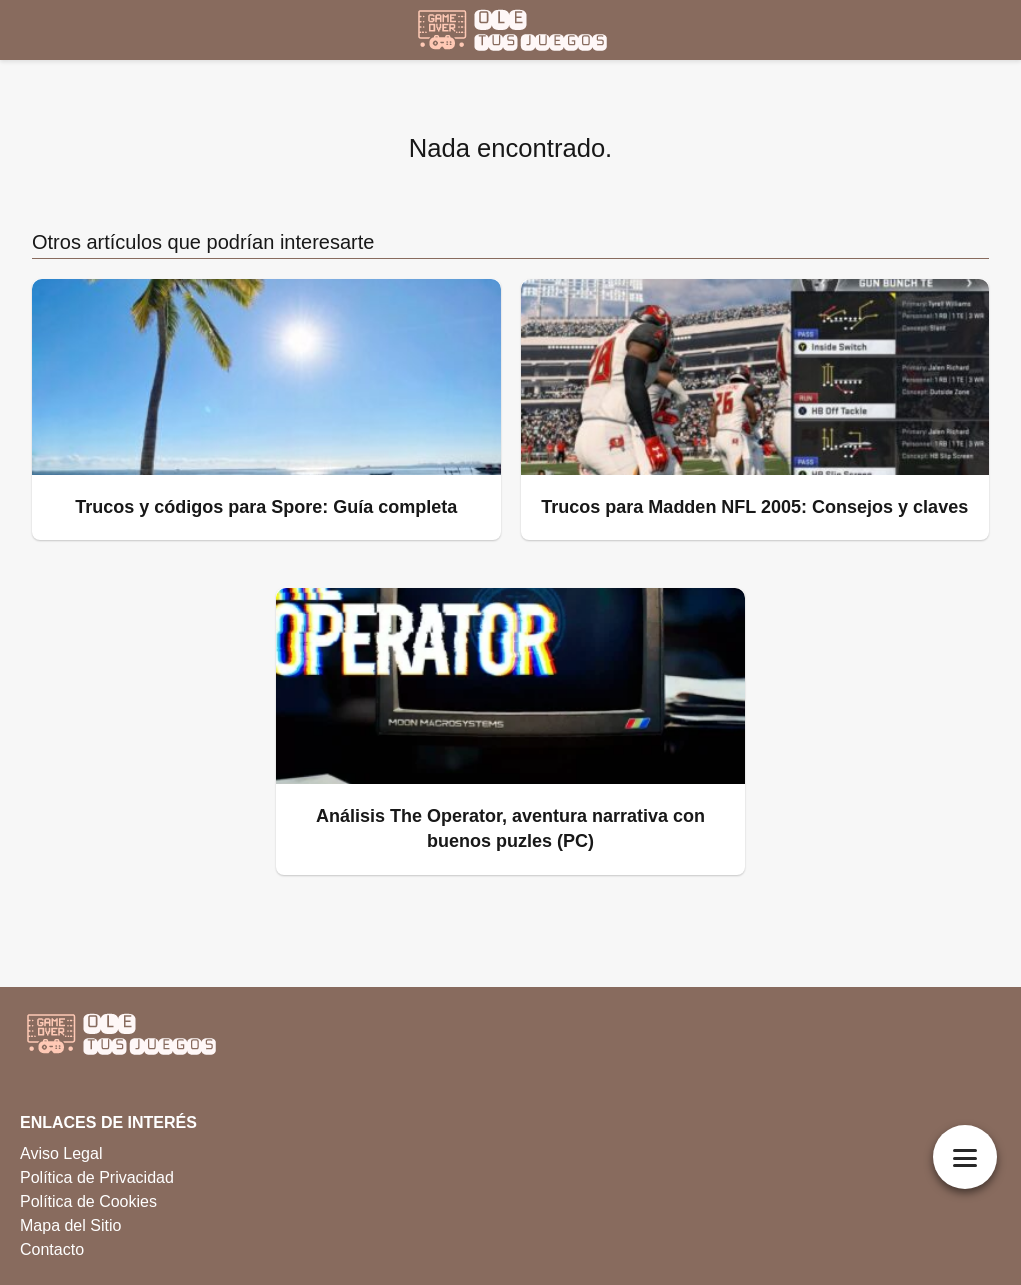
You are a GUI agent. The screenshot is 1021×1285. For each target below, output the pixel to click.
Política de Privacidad (97, 1177)
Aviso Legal (61, 1153)
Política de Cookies (88, 1201)
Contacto (52, 1249)
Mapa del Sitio (70, 1225)
